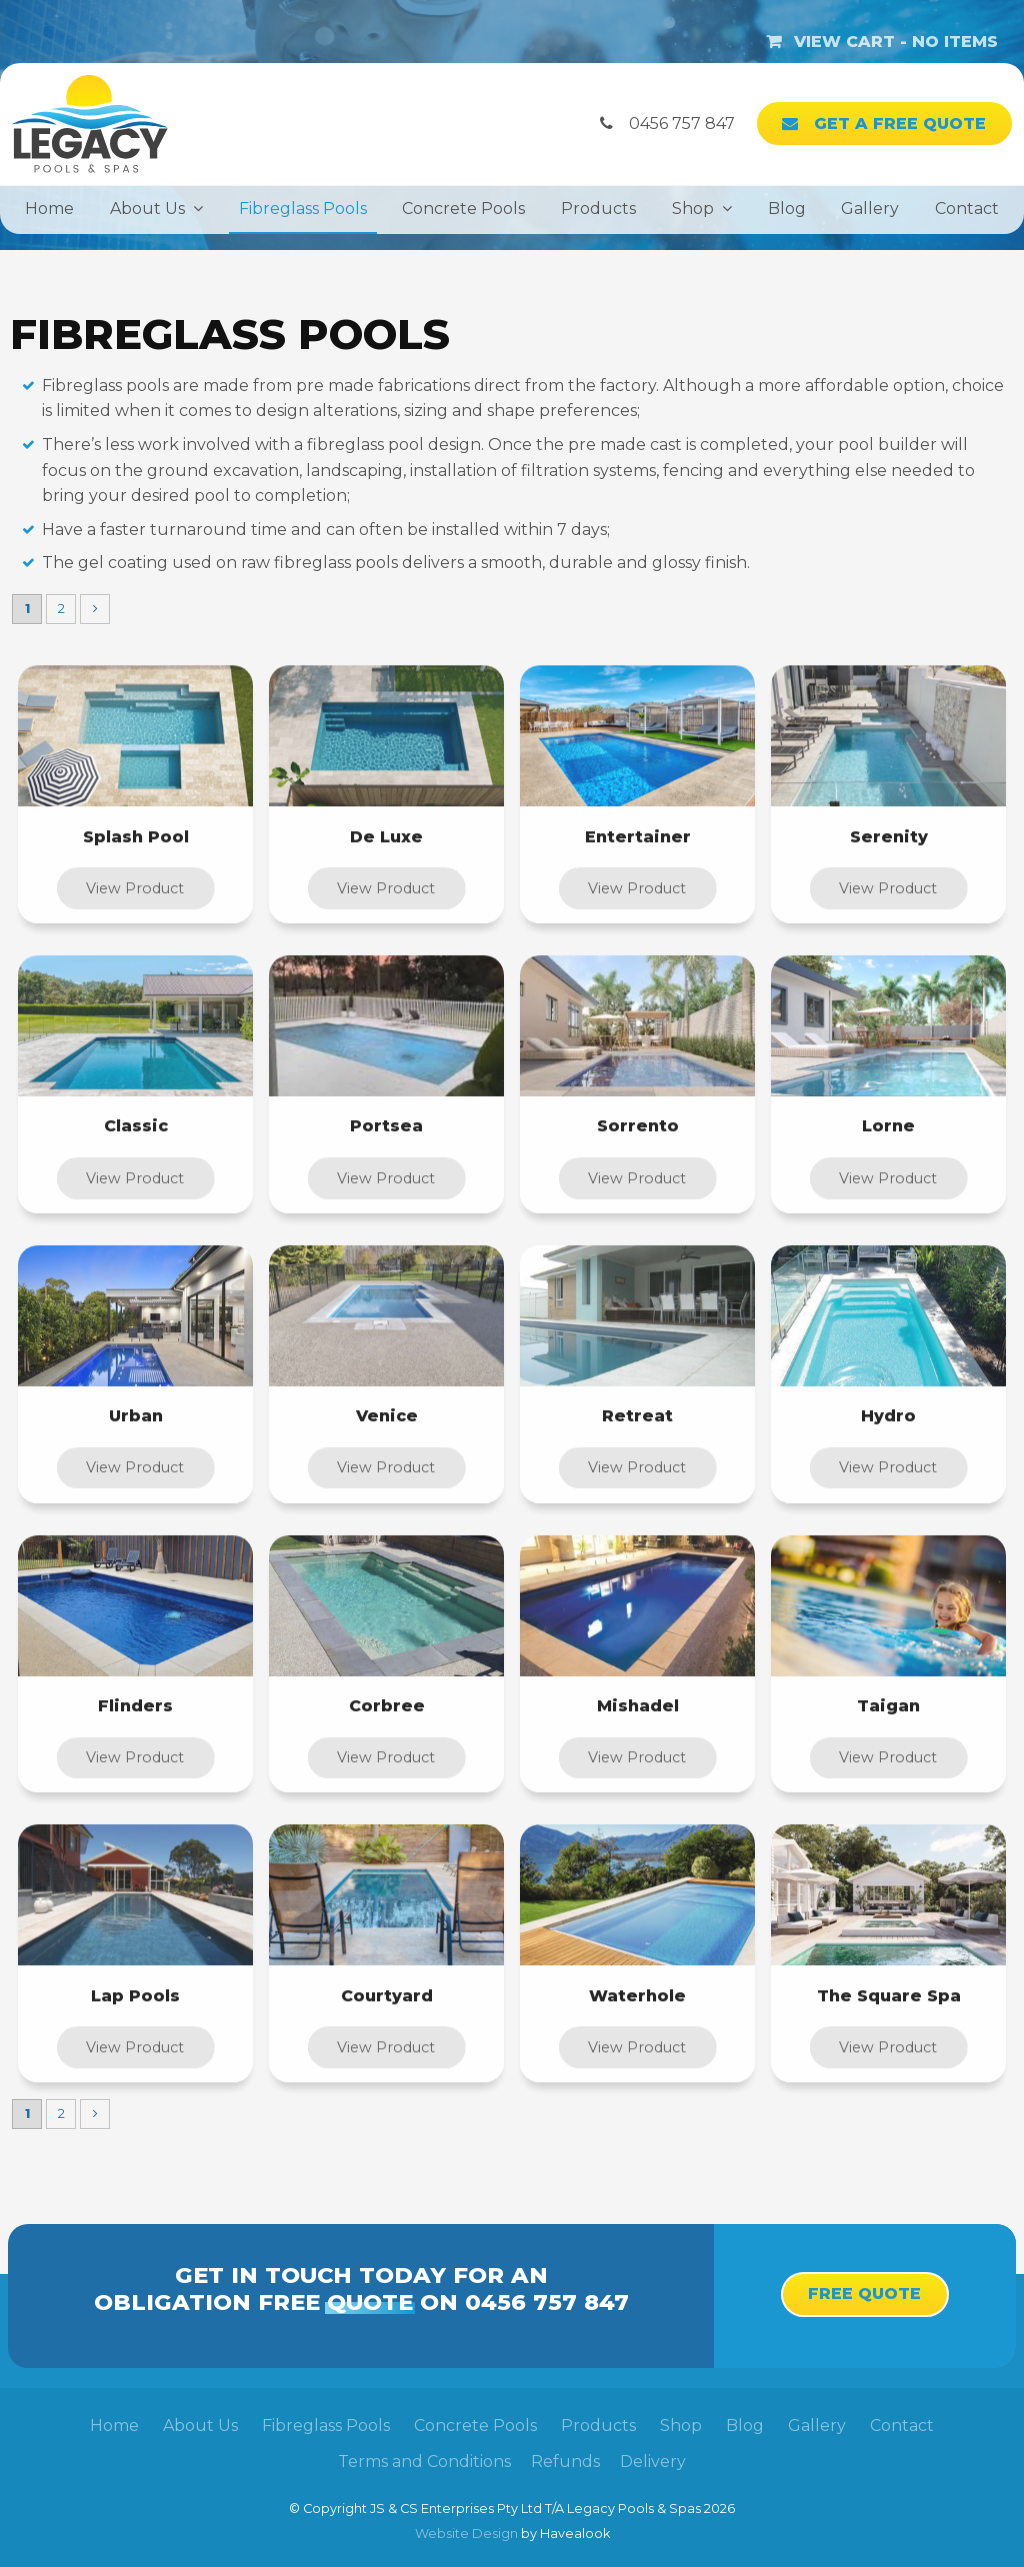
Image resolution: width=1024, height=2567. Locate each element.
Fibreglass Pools (303, 208)
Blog (787, 208)
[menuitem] (114, 2426)
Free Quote (864, 2293)
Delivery (653, 2461)
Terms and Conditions (424, 2461)
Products (598, 208)
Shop (693, 208)
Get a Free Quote (900, 123)
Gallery (870, 208)
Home (49, 208)
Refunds (565, 2461)
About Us (147, 208)
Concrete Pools (463, 208)
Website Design (466, 2533)
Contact (967, 208)
